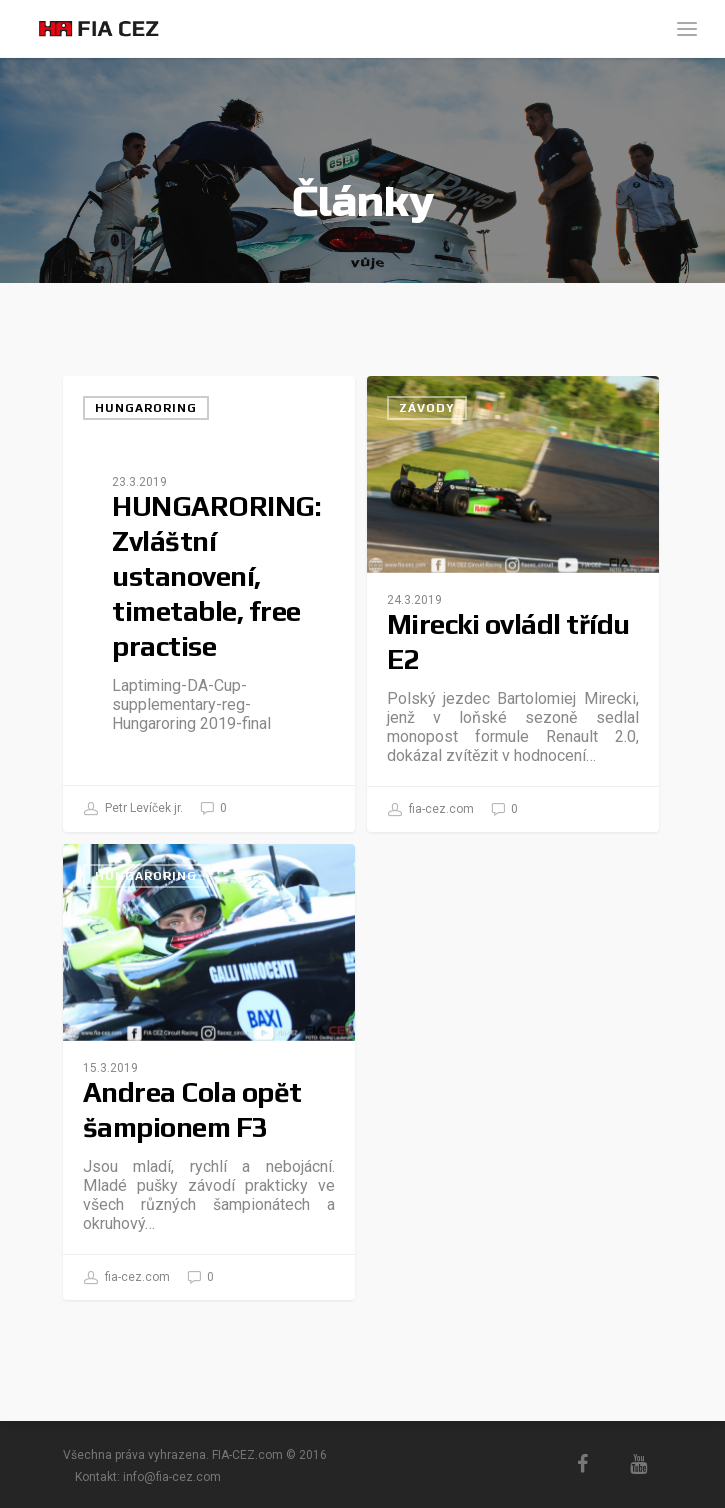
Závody (427, 408)
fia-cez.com (431, 810)
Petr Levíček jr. (133, 809)
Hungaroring (146, 408)
